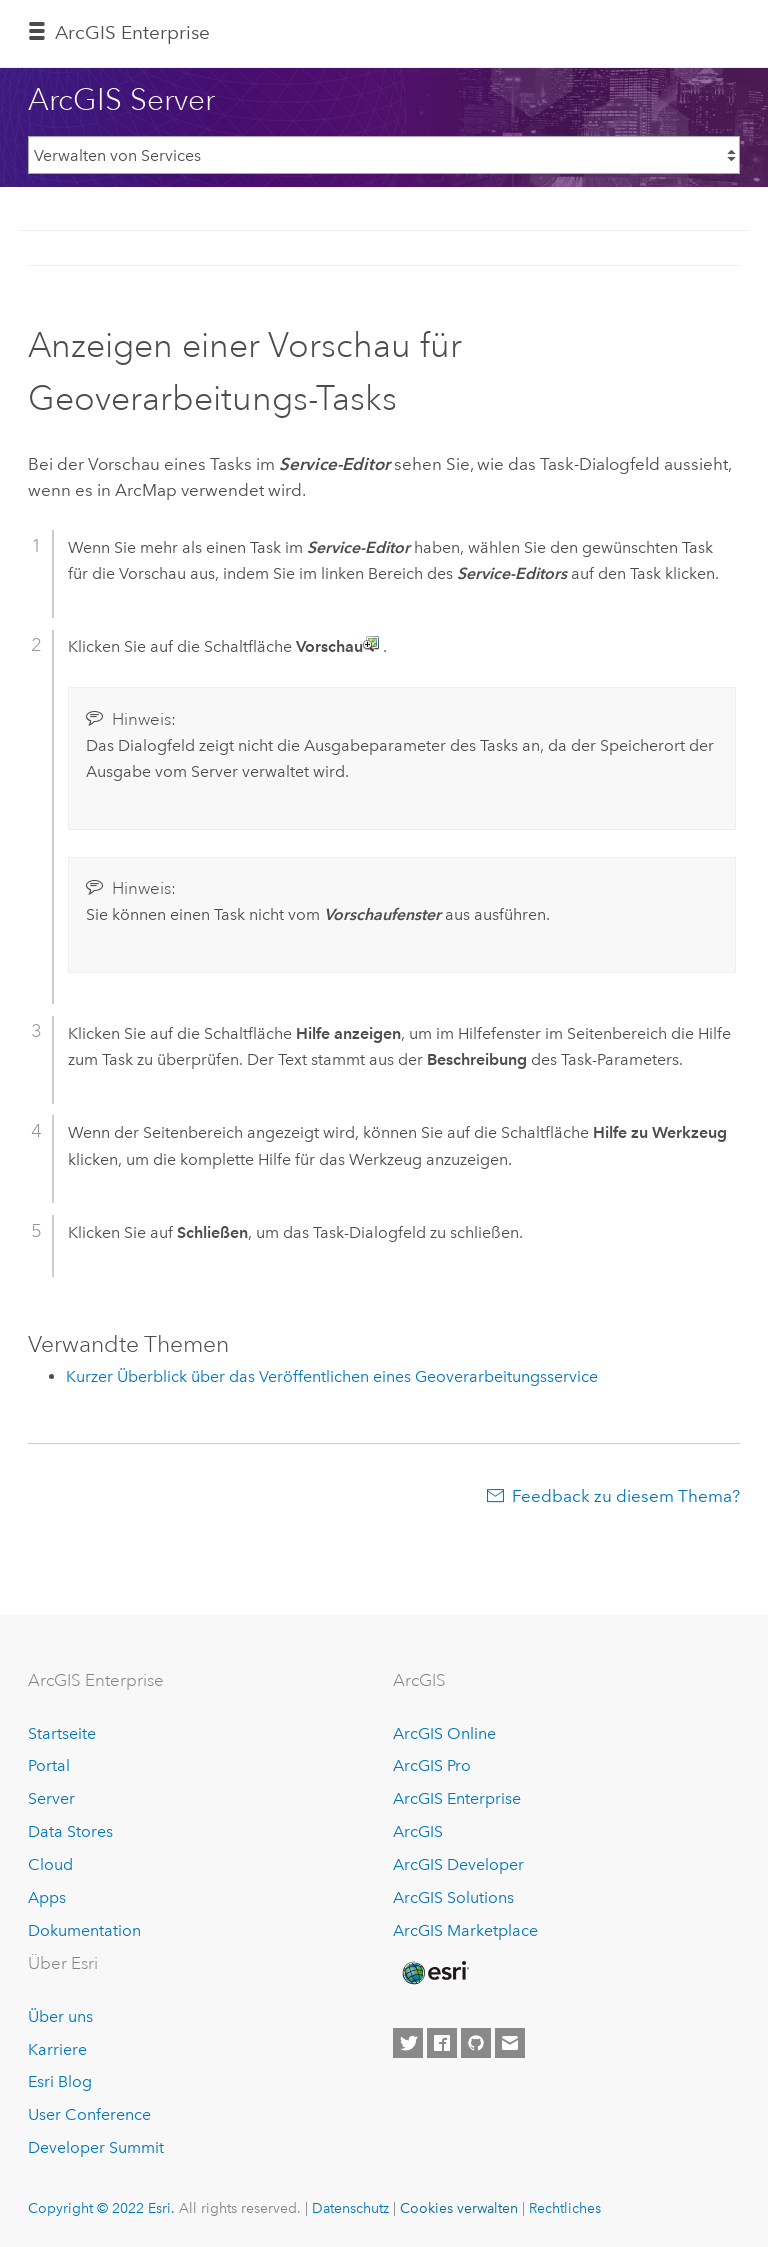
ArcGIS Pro (432, 1765)
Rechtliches (565, 2208)
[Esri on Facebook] (442, 2043)
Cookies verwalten (459, 2208)
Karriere (57, 2049)
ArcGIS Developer (458, 1864)
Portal (49, 1765)
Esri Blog (60, 2081)
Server (51, 1798)
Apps (47, 1897)
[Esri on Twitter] (408, 2043)
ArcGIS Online (444, 1733)
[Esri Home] (434, 1973)
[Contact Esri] (510, 2043)
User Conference (89, 2114)
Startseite (62, 1733)
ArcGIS (418, 1831)
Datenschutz (350, 2208)
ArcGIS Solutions (453, 1897)
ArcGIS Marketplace (465, 1930)
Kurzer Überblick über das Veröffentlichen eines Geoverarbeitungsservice (332, 1376)
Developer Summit (96, 2147)
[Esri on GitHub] (476, 2043)
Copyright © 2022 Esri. (101, 2208)
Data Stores (70, 1831)
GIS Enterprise (132, 32)
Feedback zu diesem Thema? (626, 1496)
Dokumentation (84, 1930)
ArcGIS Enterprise (457, 1798)
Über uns (60, 2016)
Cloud (50, 1864)
